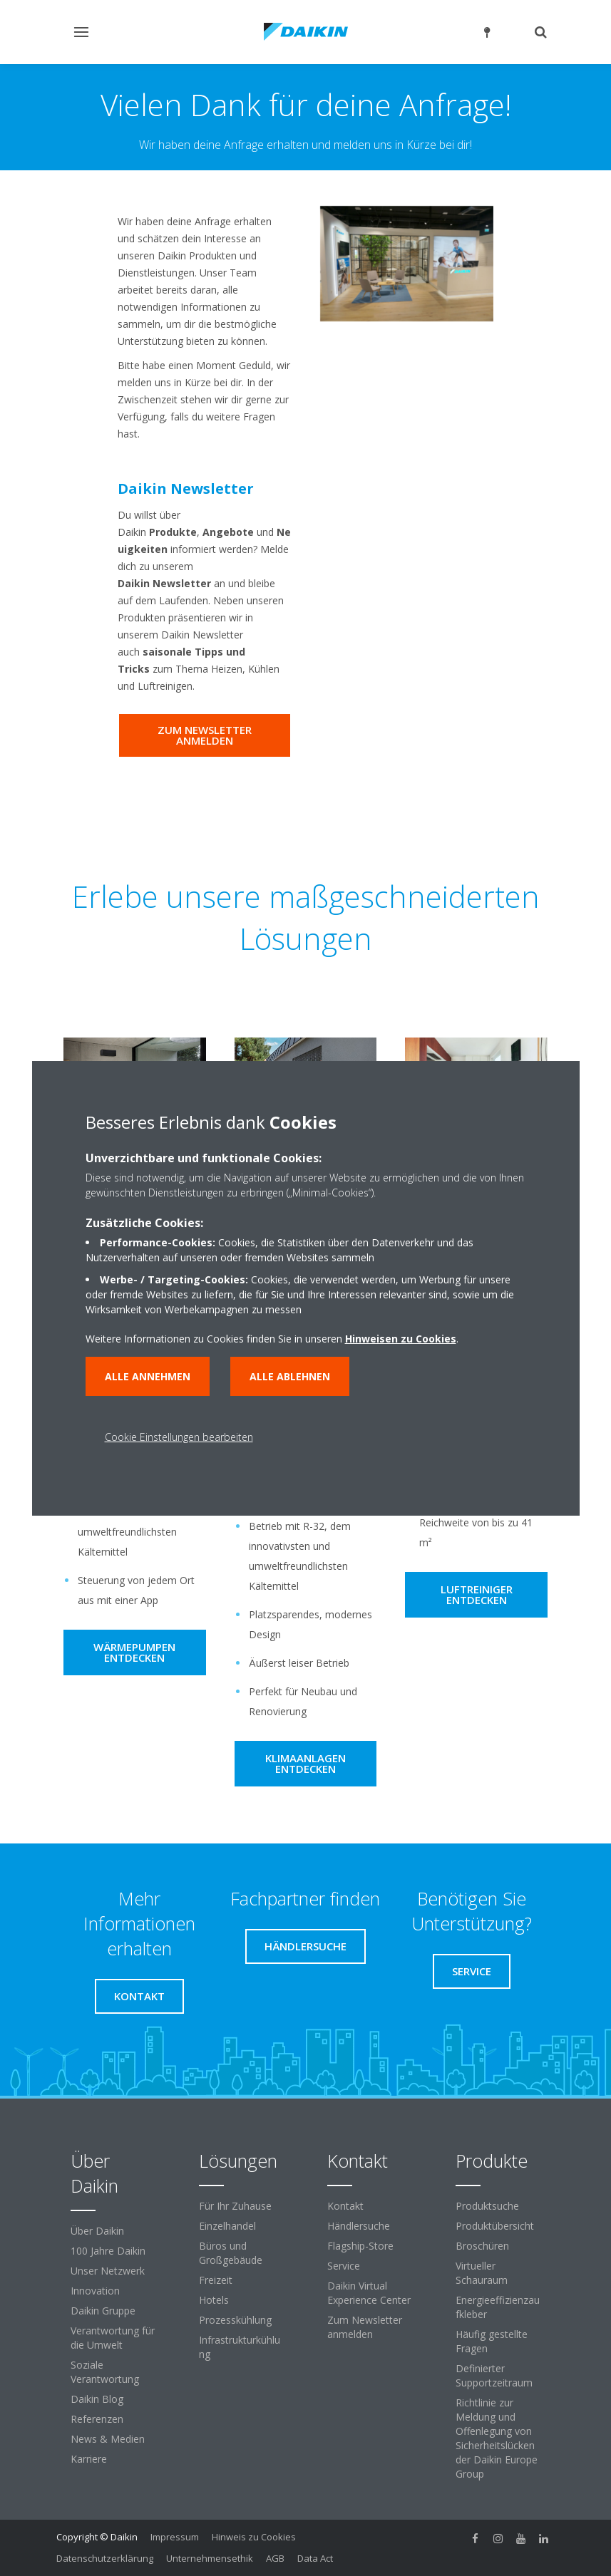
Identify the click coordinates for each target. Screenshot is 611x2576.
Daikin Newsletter (186, 488)
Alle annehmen (147, 1376)
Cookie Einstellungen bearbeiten (179, 1437)
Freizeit (215, 2280)
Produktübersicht (495, 2226)
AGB (275, 2558)
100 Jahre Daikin (108, 2250)
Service (343, 2265)
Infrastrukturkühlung (239, 2347)
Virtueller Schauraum (482, 2273)
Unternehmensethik (209, 2558)
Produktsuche (487, 2206)
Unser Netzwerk (108, 2270)
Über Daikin (97, 2231)
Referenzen (97, 2419)
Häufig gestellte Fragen (492, 2341)
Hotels (214, 2300)
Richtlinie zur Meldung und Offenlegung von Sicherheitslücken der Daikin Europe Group (497, 2438)
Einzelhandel (227, 2226)
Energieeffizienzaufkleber (498, 2307)
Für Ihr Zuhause (235, 2206)
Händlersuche (358, 2226)
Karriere (89, 2459)
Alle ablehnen (290, 1376)
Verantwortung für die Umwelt (113, 2338)
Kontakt (345, 2206)
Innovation (95, 2290)
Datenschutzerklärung (104, 2558)
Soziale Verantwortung (105, 2372)
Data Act (315, 2558)
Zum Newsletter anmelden (364, 2327)
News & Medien (108, 2439)
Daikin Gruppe (103, 2310)
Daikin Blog (97, 2399)
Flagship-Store (360, 2245)
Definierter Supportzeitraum (494, 2375)
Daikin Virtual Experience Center (369, 2293)
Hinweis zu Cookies (254, 2536)
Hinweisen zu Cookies (400, 1338)
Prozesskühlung (235, 2320)
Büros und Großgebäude (230, 2253)
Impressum (174, 2536)
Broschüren (482, 2245)
